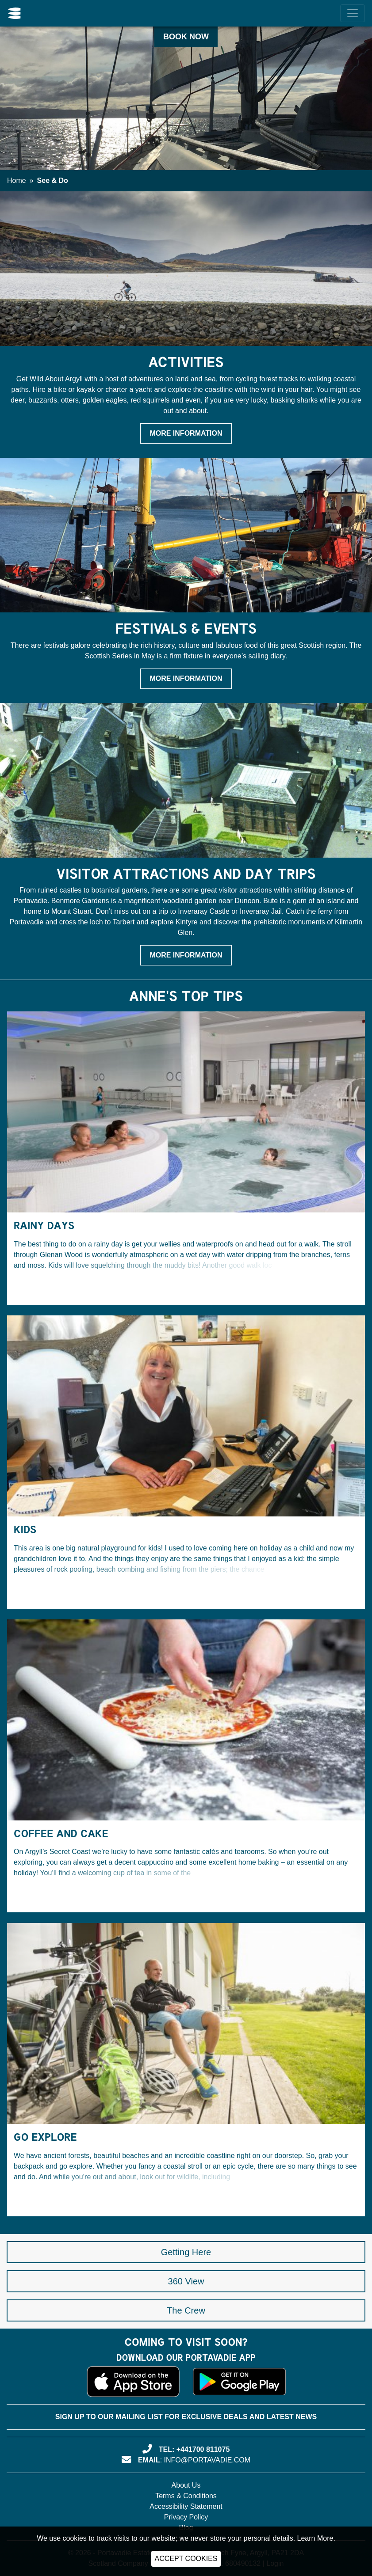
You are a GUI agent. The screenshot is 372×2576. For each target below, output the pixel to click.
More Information (186, 433)
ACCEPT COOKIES (186, 2558)
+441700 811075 (203, 2449)
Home (16, 180)
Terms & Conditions (186, 2496)
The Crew (186, 2310)
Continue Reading (59, 1288)
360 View (186, 2281)
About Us (186, 2485)
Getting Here (186, 2252)
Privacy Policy (186, 2517)
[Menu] (352, 13)
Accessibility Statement (186, 2506)
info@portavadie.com (207, 2460)
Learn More (315, 2538)
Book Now (186, 36)
